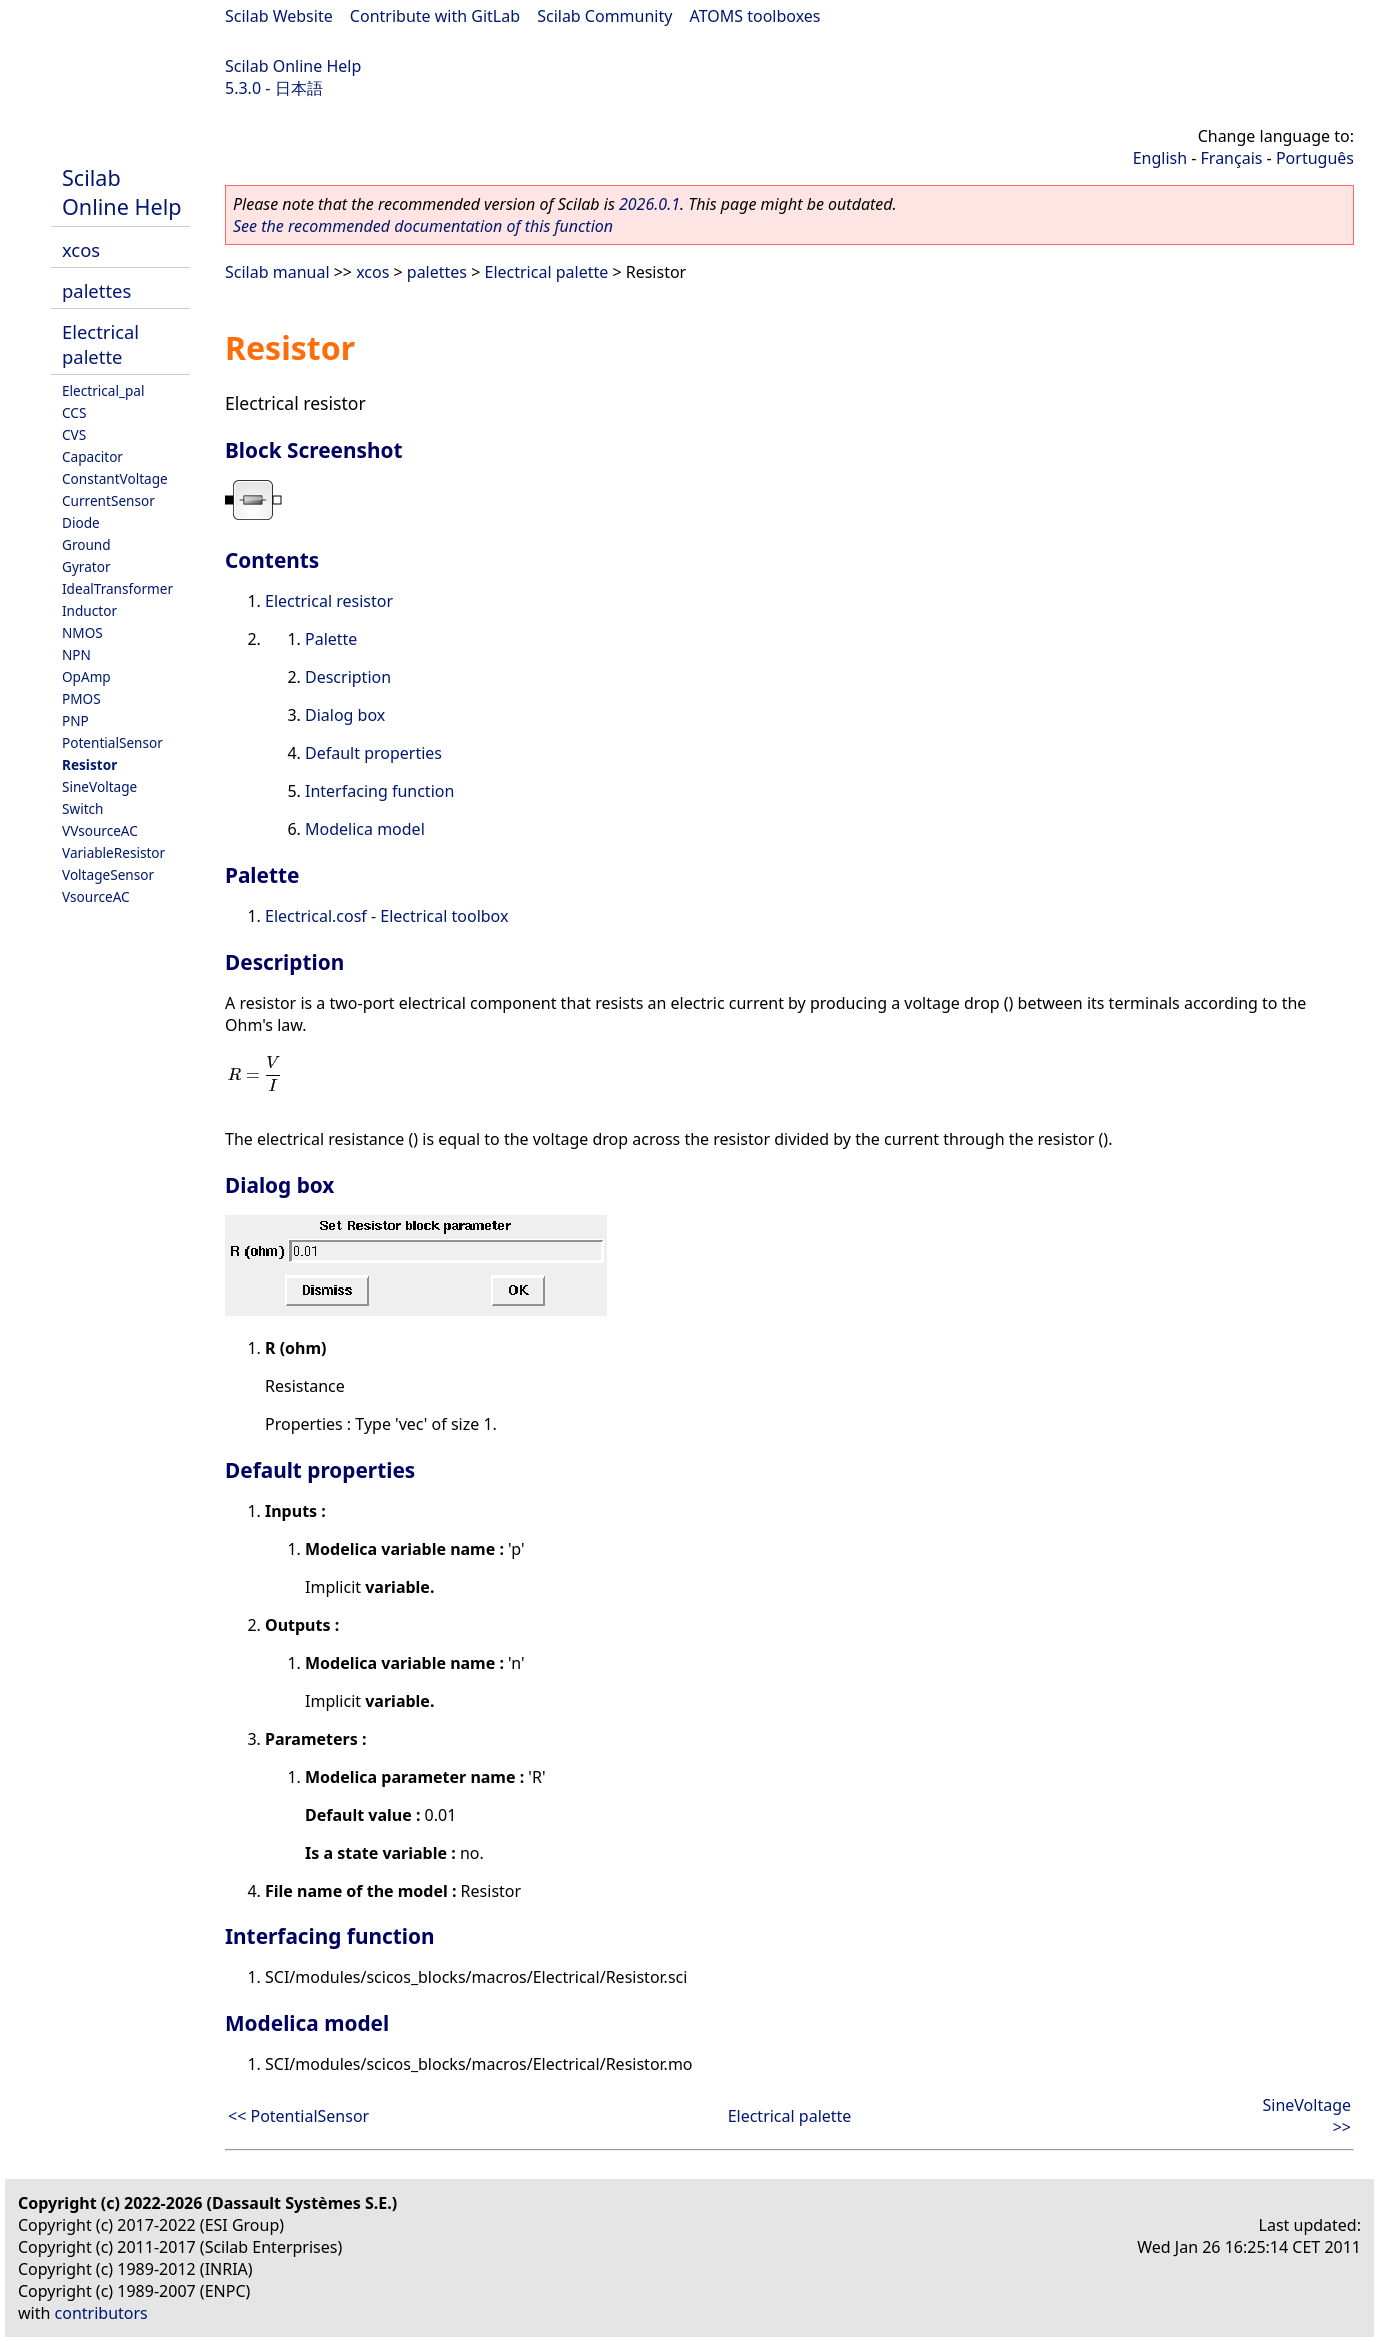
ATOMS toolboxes (755, 16)
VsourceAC (96, 896)
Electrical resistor (329, 601)
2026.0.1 (649, 204)
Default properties (373, 753)
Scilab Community (604, 16)
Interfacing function (379, 791)
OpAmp (86, 676)
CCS (74, 412)
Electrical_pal (103, 390)
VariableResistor (113, 852)
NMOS (82, 632)
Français (1232, 158)
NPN (76, 654)
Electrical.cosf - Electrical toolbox (386, 916)
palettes (96, 290)
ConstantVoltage (115, 478)
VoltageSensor (108, 874)
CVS (74, 434)
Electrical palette (100, 344)
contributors (101, 2313)
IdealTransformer (117, 588)
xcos (81, 249)
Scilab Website (279, 16)
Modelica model (365, 829)
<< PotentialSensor (298, 2116)
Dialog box (345, 715)
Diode (81, 522)
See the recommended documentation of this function (423, 226)
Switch (83, 808)
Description (348, 677)
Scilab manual (277, 272)
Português (1315, 158)
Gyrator (86, 566)
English (1160, 158)
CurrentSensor (108, 500)
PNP (75, 720)
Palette (331, 639)
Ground (86, 544)
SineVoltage (99, 786)
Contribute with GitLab (435, 16)
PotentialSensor (112, 742)
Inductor (89, 610)
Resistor (89, 764)
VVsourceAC (100, 830)
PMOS (81, 698)
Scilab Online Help (293, 66)
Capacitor (92, 456)
